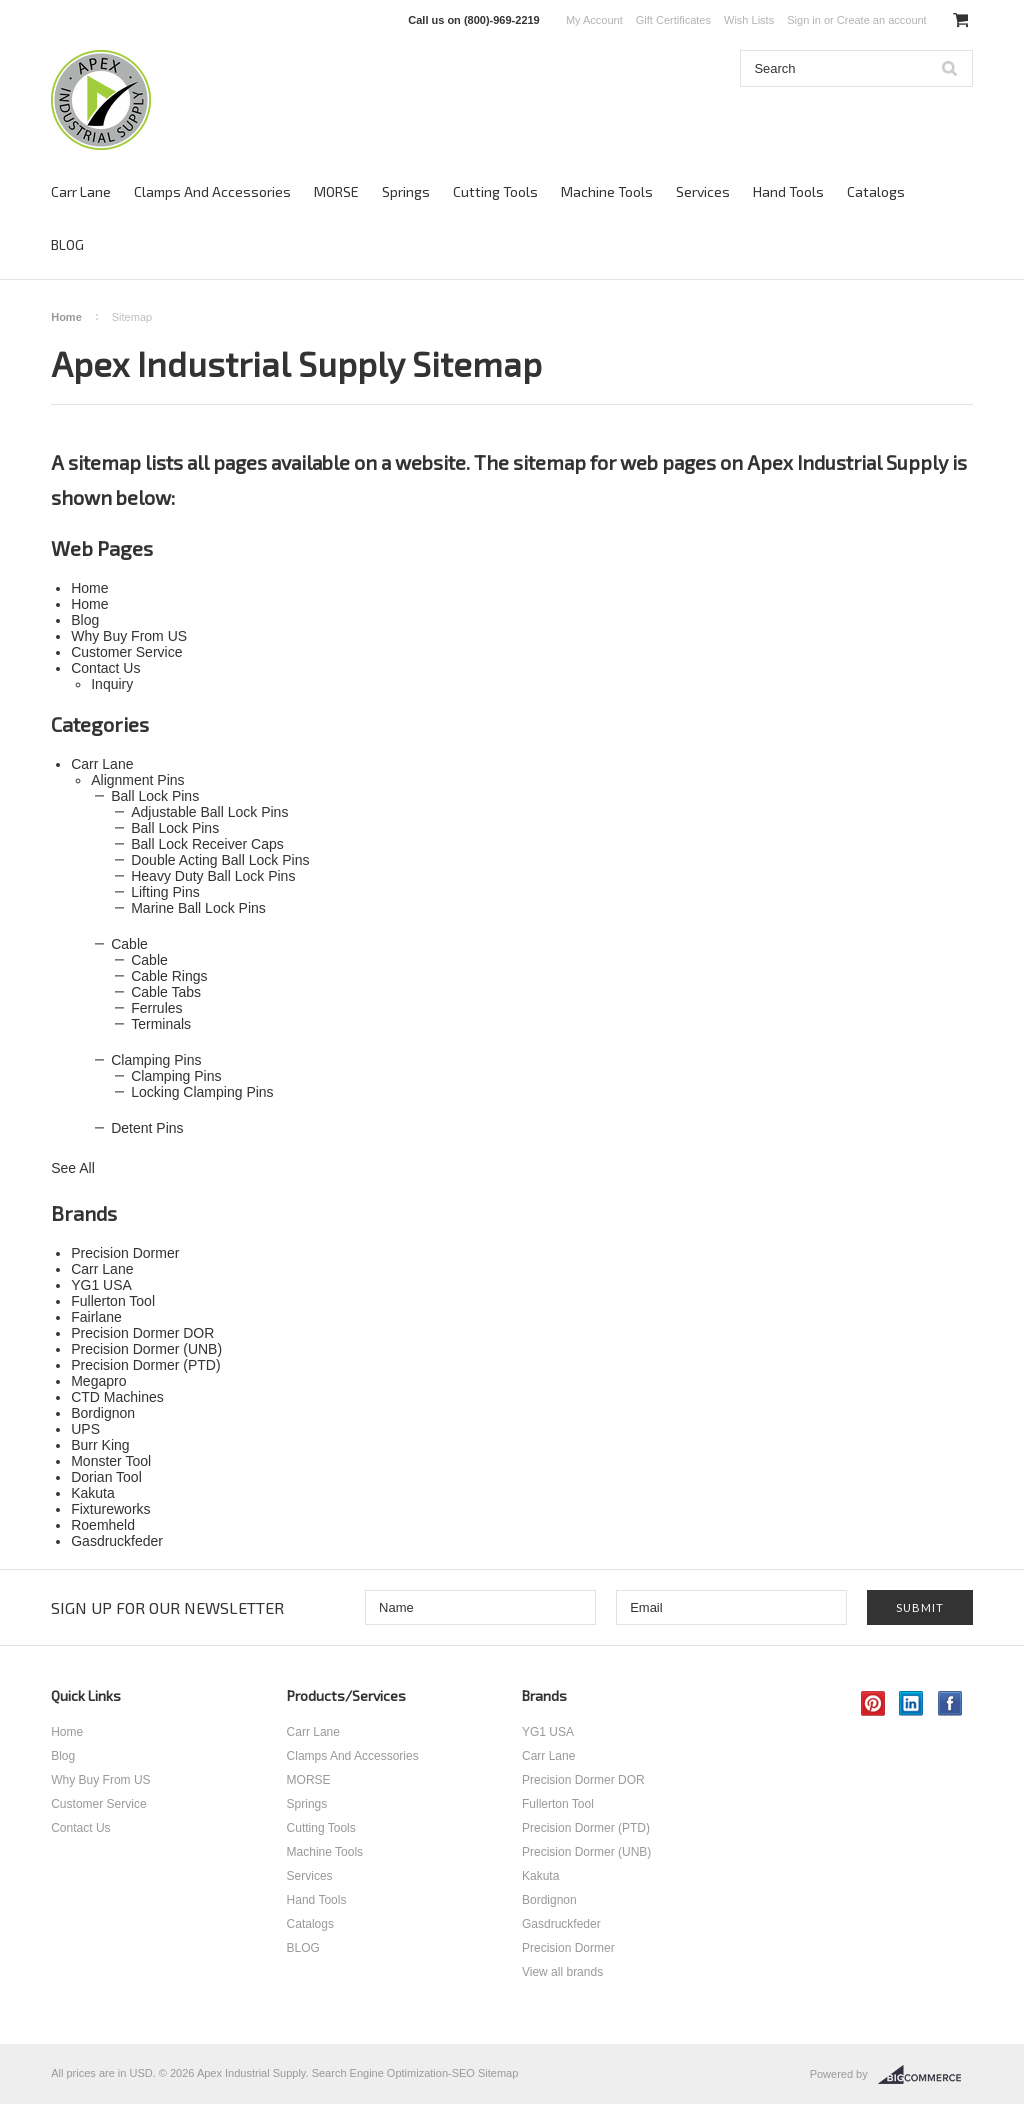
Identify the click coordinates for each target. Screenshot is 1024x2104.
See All (73, 1168)
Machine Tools (607, 191)
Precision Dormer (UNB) (586, 1852)
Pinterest (873, 1703)
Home (66, 317)
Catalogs (876, 191)
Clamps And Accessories (212, 191)
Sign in (804, 20)
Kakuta (540, 1876)
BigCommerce (925, 2075)
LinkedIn (911, 1703)
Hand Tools (788, 191)
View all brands (562, 1972)
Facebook (950, 1703)
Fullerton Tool (558, 1804)
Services (703, 191)
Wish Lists (749, 20)
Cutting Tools (495, 191)
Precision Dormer (568, 1948)
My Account (594, 20)
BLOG (67, 244)
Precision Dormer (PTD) (586, 1828)
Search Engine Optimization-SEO (393, 2073)
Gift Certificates (673, 20)
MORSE (336, 191)
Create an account (882, 20)
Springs (406, 191)
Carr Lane (81, 191)
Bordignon (549, 1900)
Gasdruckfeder (561, 1924)
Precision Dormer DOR (583, 1780)
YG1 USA (548, 1732)
